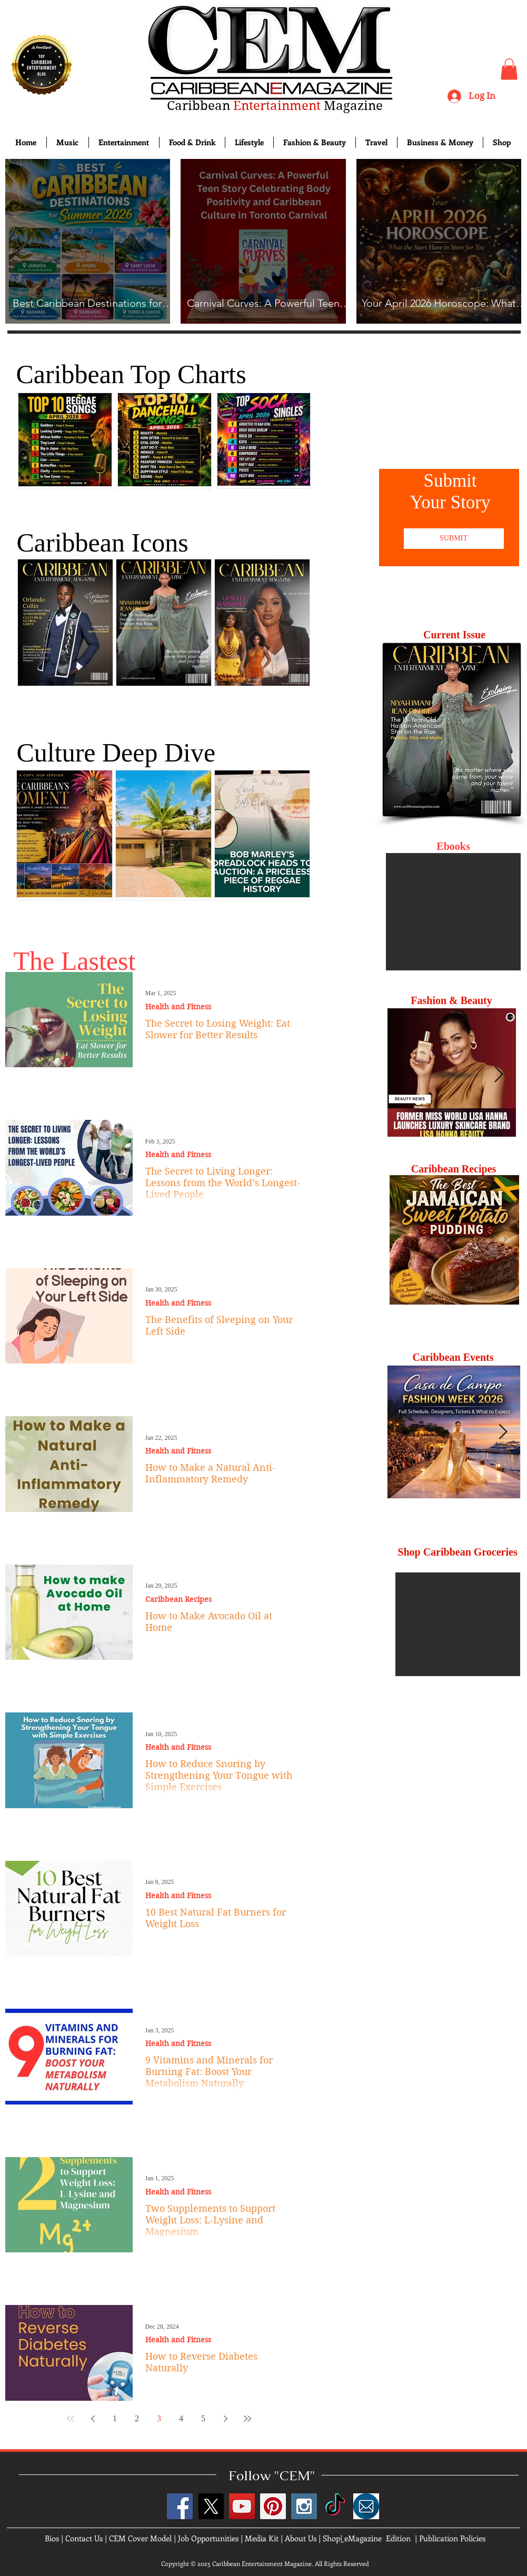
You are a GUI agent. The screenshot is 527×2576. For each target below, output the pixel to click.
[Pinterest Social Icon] (273, 2506)
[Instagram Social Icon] (304, 2506)
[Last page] (247, 2418)
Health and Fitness (178, 1007)
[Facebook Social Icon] (180, 2506)
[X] (211, 2506)
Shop (331, 2538)
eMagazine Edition (377, 2538)
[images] (366, 2506)
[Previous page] (92, 2418)
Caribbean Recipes (178, 1599)
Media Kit (262, 2538)
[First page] (70, 2418)
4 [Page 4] (181, 2418)
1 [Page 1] (115, 2418)
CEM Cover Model (140, 2538)
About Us (300, 2538)
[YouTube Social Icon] (242, 2506)
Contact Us (84, 2538)
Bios (52, 2538)
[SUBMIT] (454, 538)
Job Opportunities (208, 2538)
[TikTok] (335, 2506)
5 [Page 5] (203, 2418)
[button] (509, 69)
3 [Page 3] (159, 2418)
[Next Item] (499, 1075)
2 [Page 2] (137, 2418)
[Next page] (225, 2418)
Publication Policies (452, 2538)
